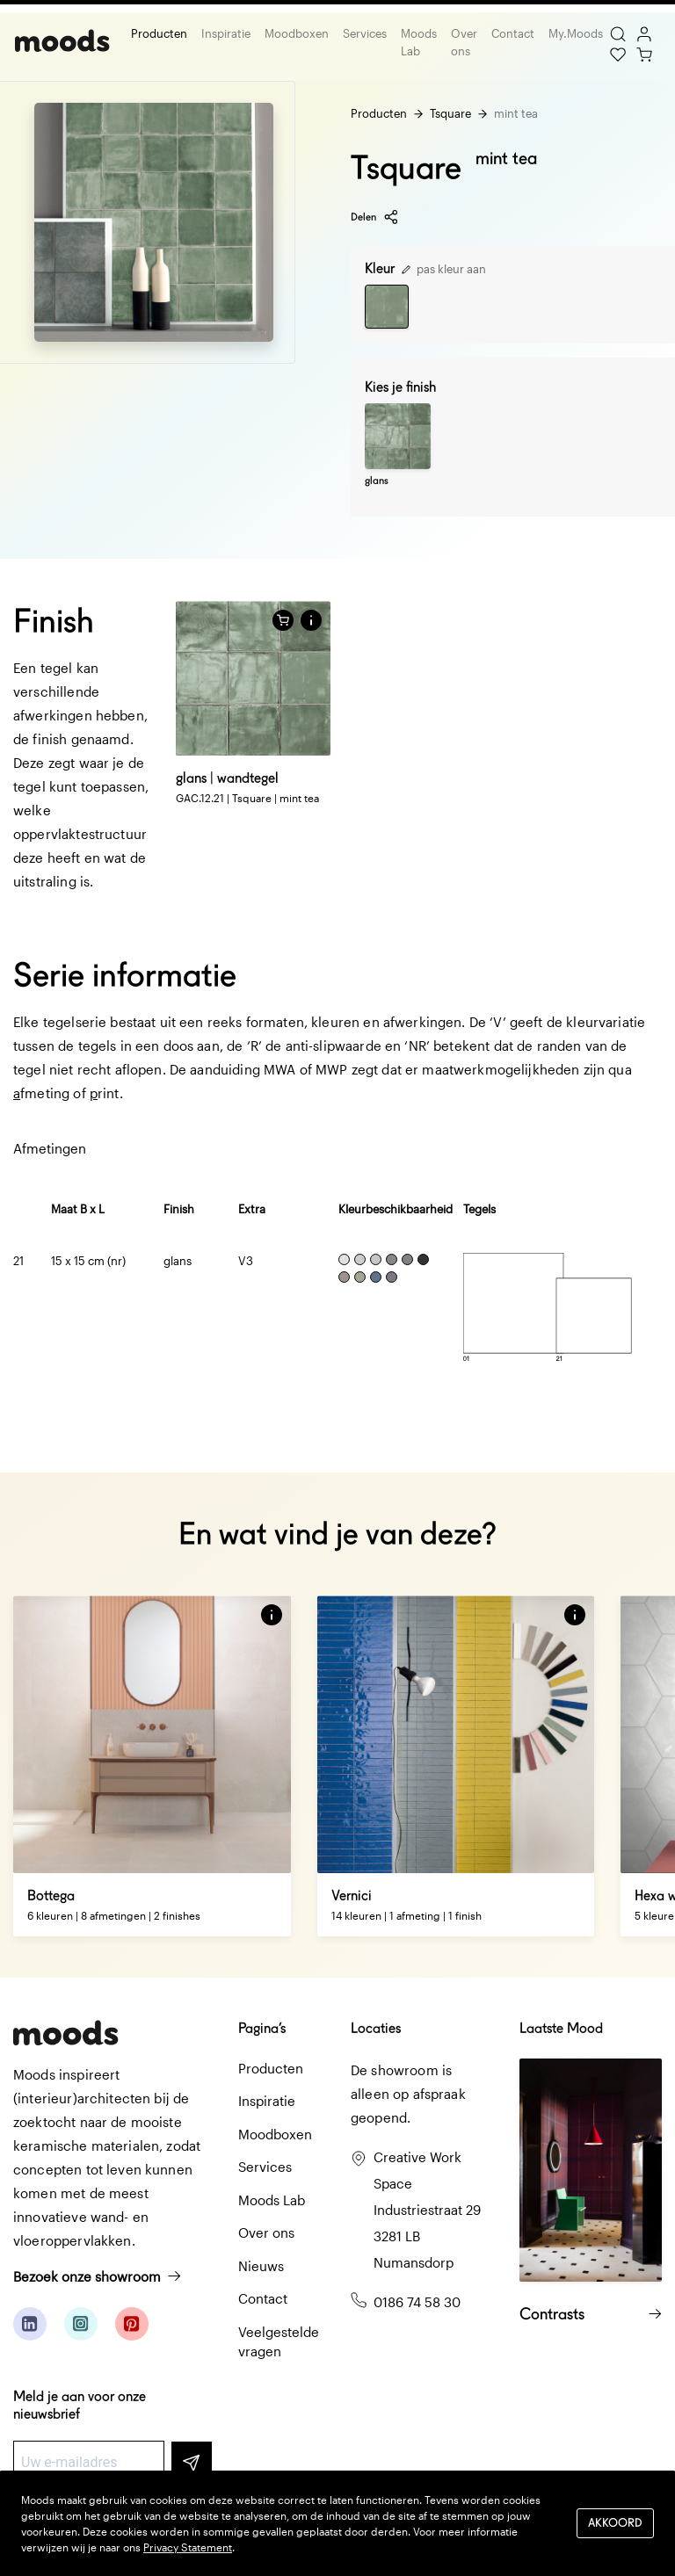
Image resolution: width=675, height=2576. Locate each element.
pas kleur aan (444, 269)
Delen (375, 217)
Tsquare (450, 113)
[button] (311, 620)
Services (363, 33)
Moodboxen (295, 33)
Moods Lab (417, 42)
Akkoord (615, 2522)
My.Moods (574, 33)
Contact (511, 33)
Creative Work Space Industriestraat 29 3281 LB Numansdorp (427, 2209)
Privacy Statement (187, 2547)
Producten (157, 33)
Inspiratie (224, 33)
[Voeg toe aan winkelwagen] (283, 620)
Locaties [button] (376, 2028)
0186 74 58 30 (417, 2302)
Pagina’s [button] (262, 2028)
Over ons (462, 42)
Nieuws (261, 2266)
